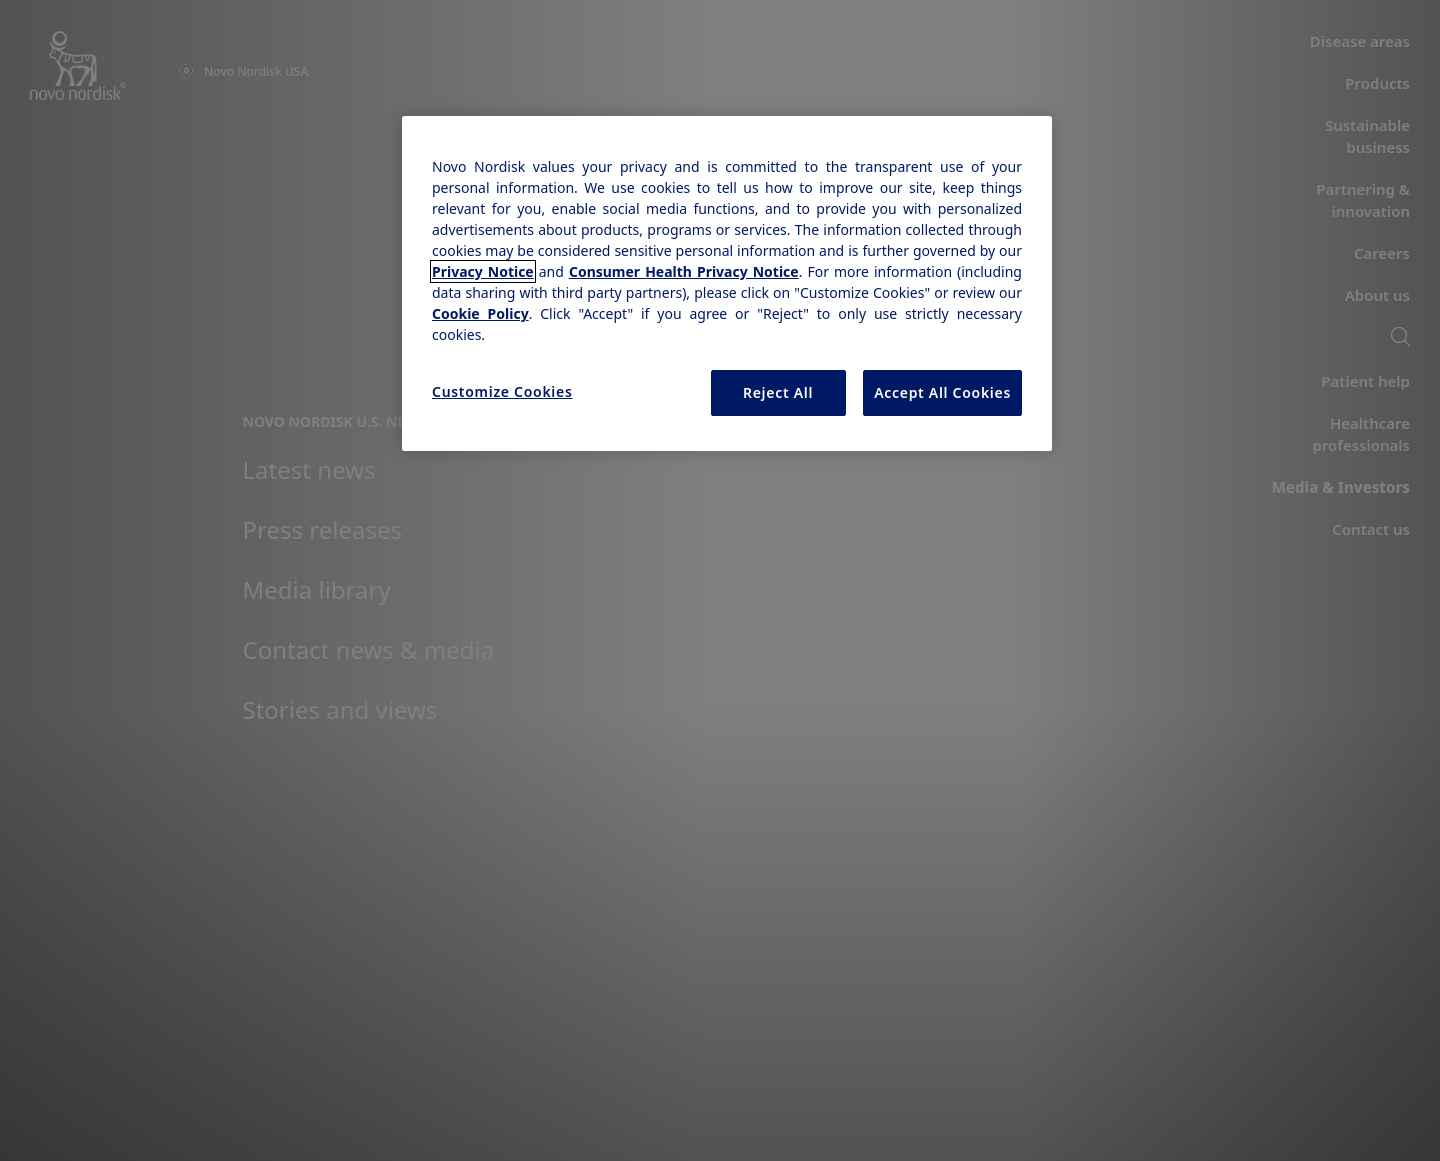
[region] (727, 283)
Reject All (778, 392)
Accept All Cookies (942, 392)
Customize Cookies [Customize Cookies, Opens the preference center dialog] (502, 391)
